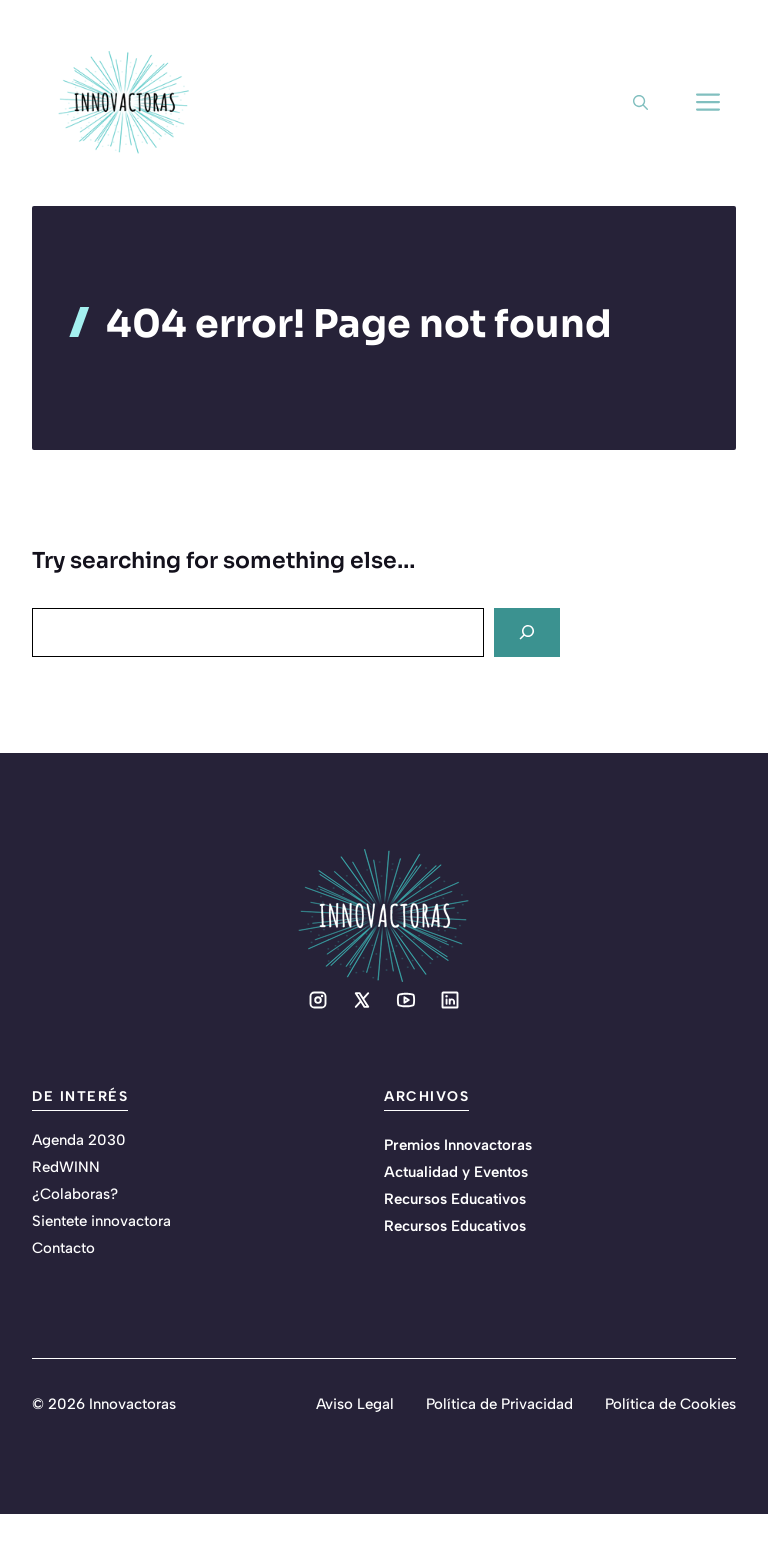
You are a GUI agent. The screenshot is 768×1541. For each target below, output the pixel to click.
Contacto (63, 1248)
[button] (640, 103)
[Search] (527, 632)
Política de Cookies (670, 1404)
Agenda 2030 (79, 1140)
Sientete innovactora (101, 1221)
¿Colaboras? (75, 1194)
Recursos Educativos (455, 1199)
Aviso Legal (355, 1404)
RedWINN (66, 1167)
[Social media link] (318, 1000)
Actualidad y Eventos (456, 1172)
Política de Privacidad (499, 1404)
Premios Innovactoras (458, 1145)
